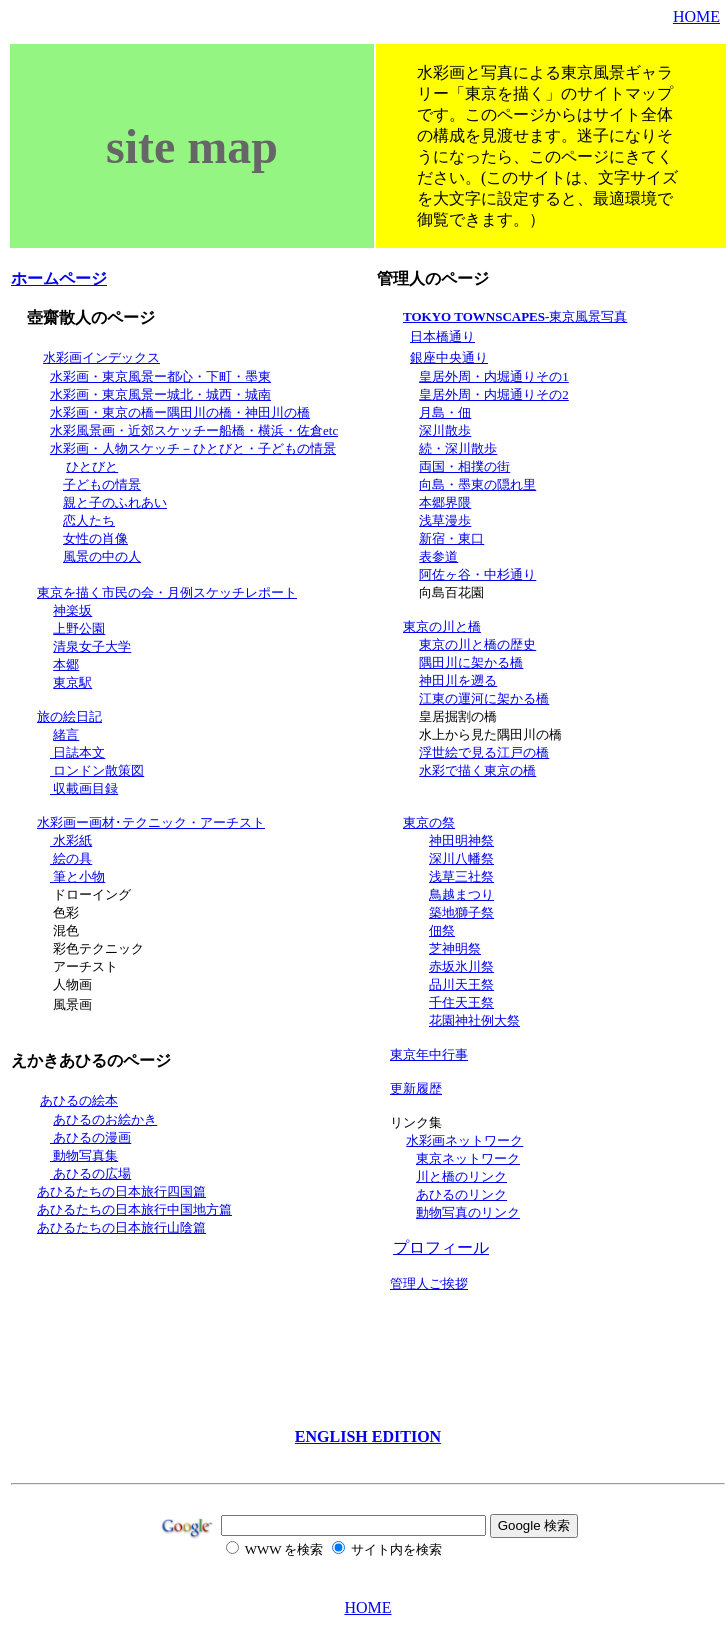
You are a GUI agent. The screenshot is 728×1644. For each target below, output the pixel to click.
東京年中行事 (429, 1054)
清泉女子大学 (92, 646)
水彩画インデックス (101, 357)
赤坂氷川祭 (461, 966)
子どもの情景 (102, 484)
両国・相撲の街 (464, 466)
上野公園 (79, 628)
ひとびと (92, 466)
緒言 (66, 734)
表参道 (438, 556)
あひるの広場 (90, 1173)
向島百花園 (451, 592)
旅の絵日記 (69, 716)
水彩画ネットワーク (464, 1140)
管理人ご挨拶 (429, 1283)
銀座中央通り (449, 357)
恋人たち (89, 520)
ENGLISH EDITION (368, 1436)
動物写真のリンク (468, 1212)
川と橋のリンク (461, 1176)
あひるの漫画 (90, 1137)
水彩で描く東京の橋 (477, 770)
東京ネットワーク (468, 1158)
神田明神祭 (461, 840)
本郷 (66, 664)
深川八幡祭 (461, 858)
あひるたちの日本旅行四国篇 (121, 1191)
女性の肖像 (95, 538)
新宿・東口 (451, 538)
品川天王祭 (461, 984)
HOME (696, 16)
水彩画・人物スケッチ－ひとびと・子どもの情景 (193, 448)
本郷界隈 (445, 502)
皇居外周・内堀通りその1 (494, 376)
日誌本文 (77, 752)
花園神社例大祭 (474, 1020)
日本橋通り (442, 336)
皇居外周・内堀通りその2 (494, 394)
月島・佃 (445, 412)
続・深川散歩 (458, 448)
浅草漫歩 (445, 520)
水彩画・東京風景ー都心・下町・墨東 (160, 376)
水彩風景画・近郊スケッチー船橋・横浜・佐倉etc (194, 430)
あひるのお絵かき (105, 1119)
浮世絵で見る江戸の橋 (484, 752)
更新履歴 (416, 1088)
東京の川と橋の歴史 (477, 644)
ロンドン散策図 (97, 770)
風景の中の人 (102, 556)
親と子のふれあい (115, 502)
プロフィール (441, 1247)
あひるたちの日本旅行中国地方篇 (134, 1209)
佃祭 (442, 930)
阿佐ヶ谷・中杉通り (477, 574)
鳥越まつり (461, 894)
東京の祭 (429, 822)
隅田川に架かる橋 (471, 662)
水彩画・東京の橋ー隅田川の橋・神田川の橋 (180, 412)
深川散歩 (445, 430)
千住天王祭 (461, 1002)
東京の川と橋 (442, 626)
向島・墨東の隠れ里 (477, 484)
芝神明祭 (455, 948)
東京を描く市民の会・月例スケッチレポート (167, 592)
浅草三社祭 (461, 876)
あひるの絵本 (79, 1100)
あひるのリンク (461, 1194)
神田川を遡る (458, 680)
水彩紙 (71, 840)
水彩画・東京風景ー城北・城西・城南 (160, 394)
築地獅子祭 (461, 912)
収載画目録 (84, 788)
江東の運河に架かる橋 (484, 698)
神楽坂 (72, 610)
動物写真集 (84, 1155)
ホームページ (59, 278)
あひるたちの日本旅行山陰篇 (121, 1227)
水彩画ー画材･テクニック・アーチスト (151, 822)
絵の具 (71, 858)
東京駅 (72, 682)
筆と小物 (77, 876)
